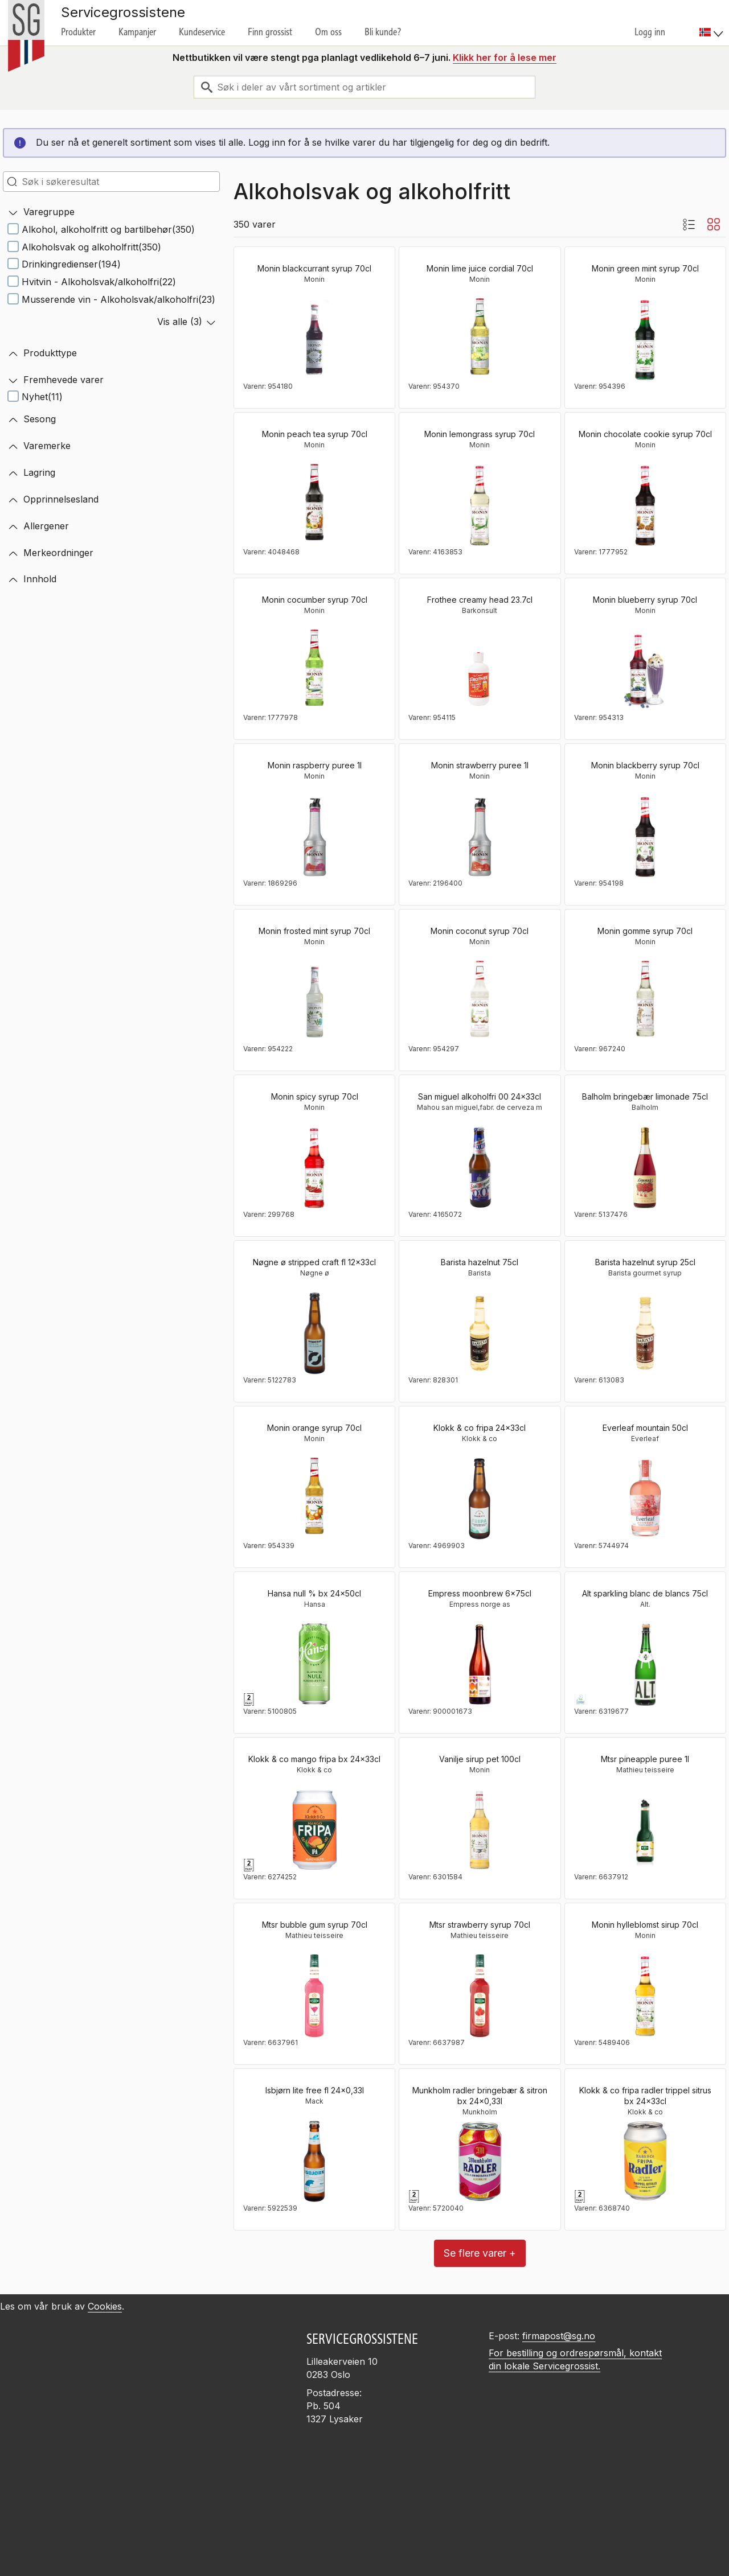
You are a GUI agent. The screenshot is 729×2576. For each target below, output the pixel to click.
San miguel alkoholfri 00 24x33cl (479, 1096)
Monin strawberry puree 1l (480, 765)
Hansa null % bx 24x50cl (314, 1593)
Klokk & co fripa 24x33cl (479, 1428)
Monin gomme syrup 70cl (645, 931)
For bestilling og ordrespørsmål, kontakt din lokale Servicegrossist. (575, 2359)
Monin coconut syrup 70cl (480, 931)
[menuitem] (712, 23)
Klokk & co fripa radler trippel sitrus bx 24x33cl (645, 2095)
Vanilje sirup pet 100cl (480, 1759)
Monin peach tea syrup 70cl (314, 434)
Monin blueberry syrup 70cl (645, 599)
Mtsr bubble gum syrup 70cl (314, 1924)
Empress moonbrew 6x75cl (479, 1593)
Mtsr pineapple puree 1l (645, 1759)
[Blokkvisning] (713, 224)
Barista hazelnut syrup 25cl (645, 1262)
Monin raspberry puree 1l (315, 765)
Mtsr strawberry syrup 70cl (479, 1924)
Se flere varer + (480, 2253)
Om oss (328, 32)
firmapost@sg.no (558, 2336)
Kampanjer (137, 32)
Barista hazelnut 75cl (479, 1262)
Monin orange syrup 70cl (314, 1428)
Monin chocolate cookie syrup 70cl (645, 434)
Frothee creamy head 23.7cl (480, 599)
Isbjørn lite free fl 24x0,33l (314, 2090)
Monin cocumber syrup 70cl (314, 599)
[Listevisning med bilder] (688, 224)
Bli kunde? (383, 32)
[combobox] (364, 87)
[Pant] (249, 1699)
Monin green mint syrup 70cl (645, 268)
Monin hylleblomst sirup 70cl (645, 1924)
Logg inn (649, 32)
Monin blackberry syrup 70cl (645, 765)
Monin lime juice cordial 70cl (480, 268)
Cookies (105, 2306)
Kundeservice (202, 32)
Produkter (78, 32)
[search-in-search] (111, 181)
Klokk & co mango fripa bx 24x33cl (314, 1759)
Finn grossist (270, 32)
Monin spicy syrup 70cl (314, 1096)
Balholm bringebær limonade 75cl (645, 1096)
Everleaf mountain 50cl (645, 1428)
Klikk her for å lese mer (504, 57)
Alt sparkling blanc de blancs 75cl (645, 1593)
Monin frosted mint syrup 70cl (314, 931)
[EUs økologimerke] (580, 1699)
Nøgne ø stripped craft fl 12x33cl (314, 1262)
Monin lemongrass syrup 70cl (479, 434)
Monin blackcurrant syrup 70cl (314, 268)
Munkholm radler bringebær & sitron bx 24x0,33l (479, 2095)
